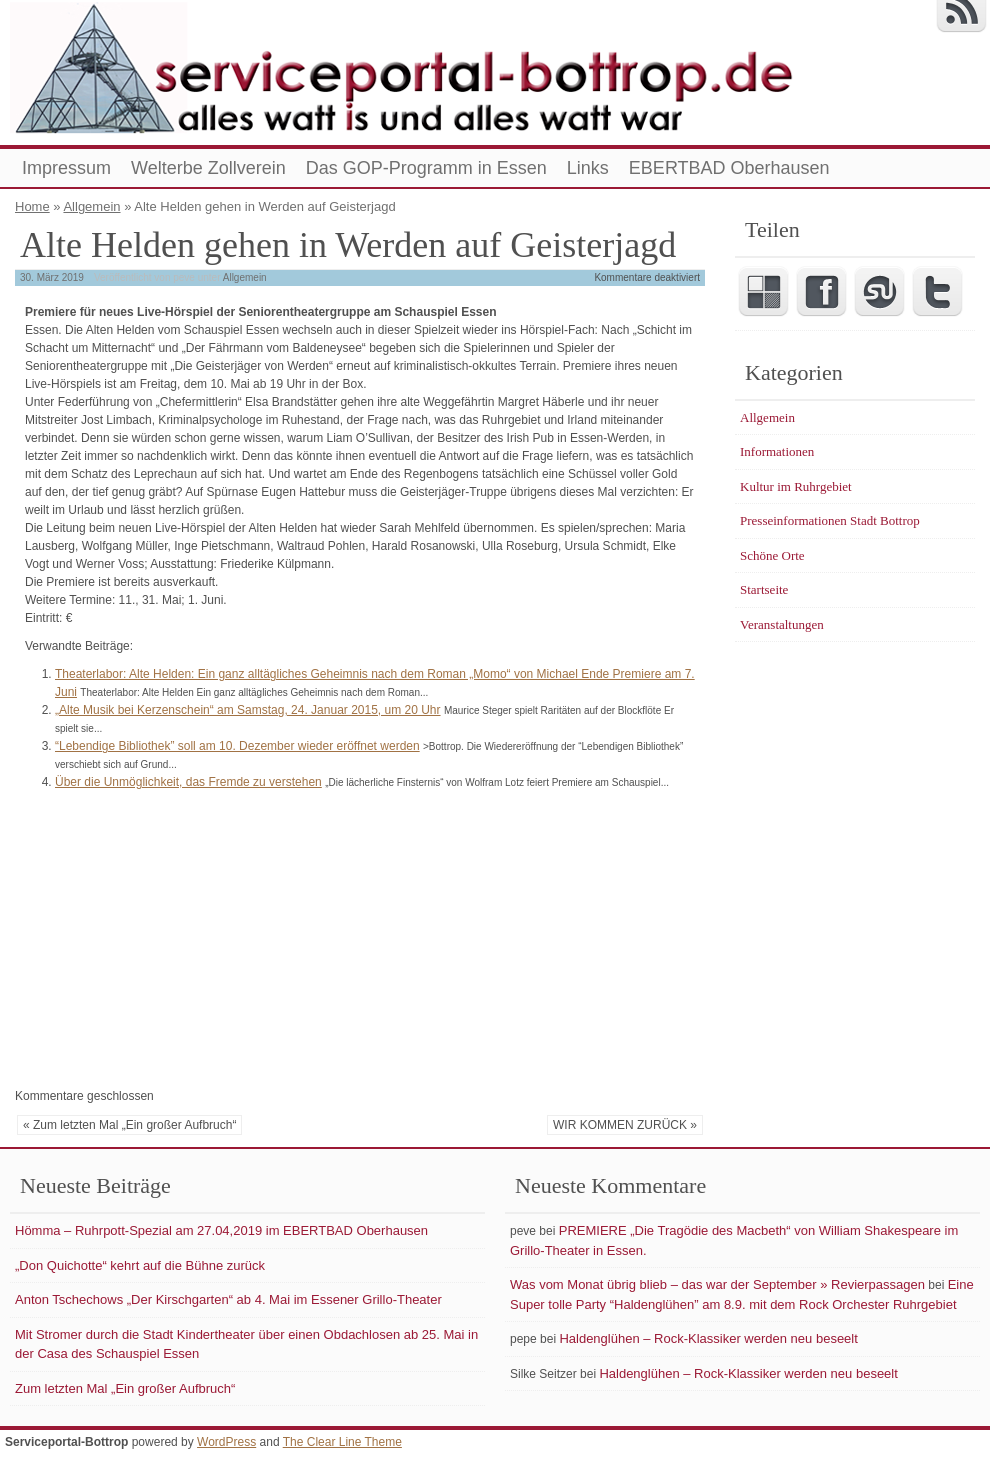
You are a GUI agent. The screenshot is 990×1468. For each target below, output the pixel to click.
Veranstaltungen (782, 624)
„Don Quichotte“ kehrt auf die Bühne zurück (140, 1265)
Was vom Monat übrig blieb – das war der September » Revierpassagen (717, 1284)
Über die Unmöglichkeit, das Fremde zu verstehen (188, 782)
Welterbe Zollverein (208, 168)
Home (32, 206)
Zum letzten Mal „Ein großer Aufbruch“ (125, 1388)
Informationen (777, 451)
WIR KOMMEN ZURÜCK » (625, 1125)
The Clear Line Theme (342, 1442)
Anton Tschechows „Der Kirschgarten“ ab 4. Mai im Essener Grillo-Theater (228, 1299)
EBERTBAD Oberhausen (729, 168)
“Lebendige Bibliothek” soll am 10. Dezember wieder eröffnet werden (237, 746)
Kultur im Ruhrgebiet (796, 486)
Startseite (764, 589)
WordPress (226, 1442)
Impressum (66, 168)
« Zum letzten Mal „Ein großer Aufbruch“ (129, 1125)
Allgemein (91, 206)
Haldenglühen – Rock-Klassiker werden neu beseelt (708, 1338)
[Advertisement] (183, 936)
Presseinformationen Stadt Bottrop (830, 520)
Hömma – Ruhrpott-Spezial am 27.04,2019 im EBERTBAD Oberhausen (221, 1230)
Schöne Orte (772, 555)
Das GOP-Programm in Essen (426, 168)
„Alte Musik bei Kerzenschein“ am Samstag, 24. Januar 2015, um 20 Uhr (248, 710)
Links (588, 168)
